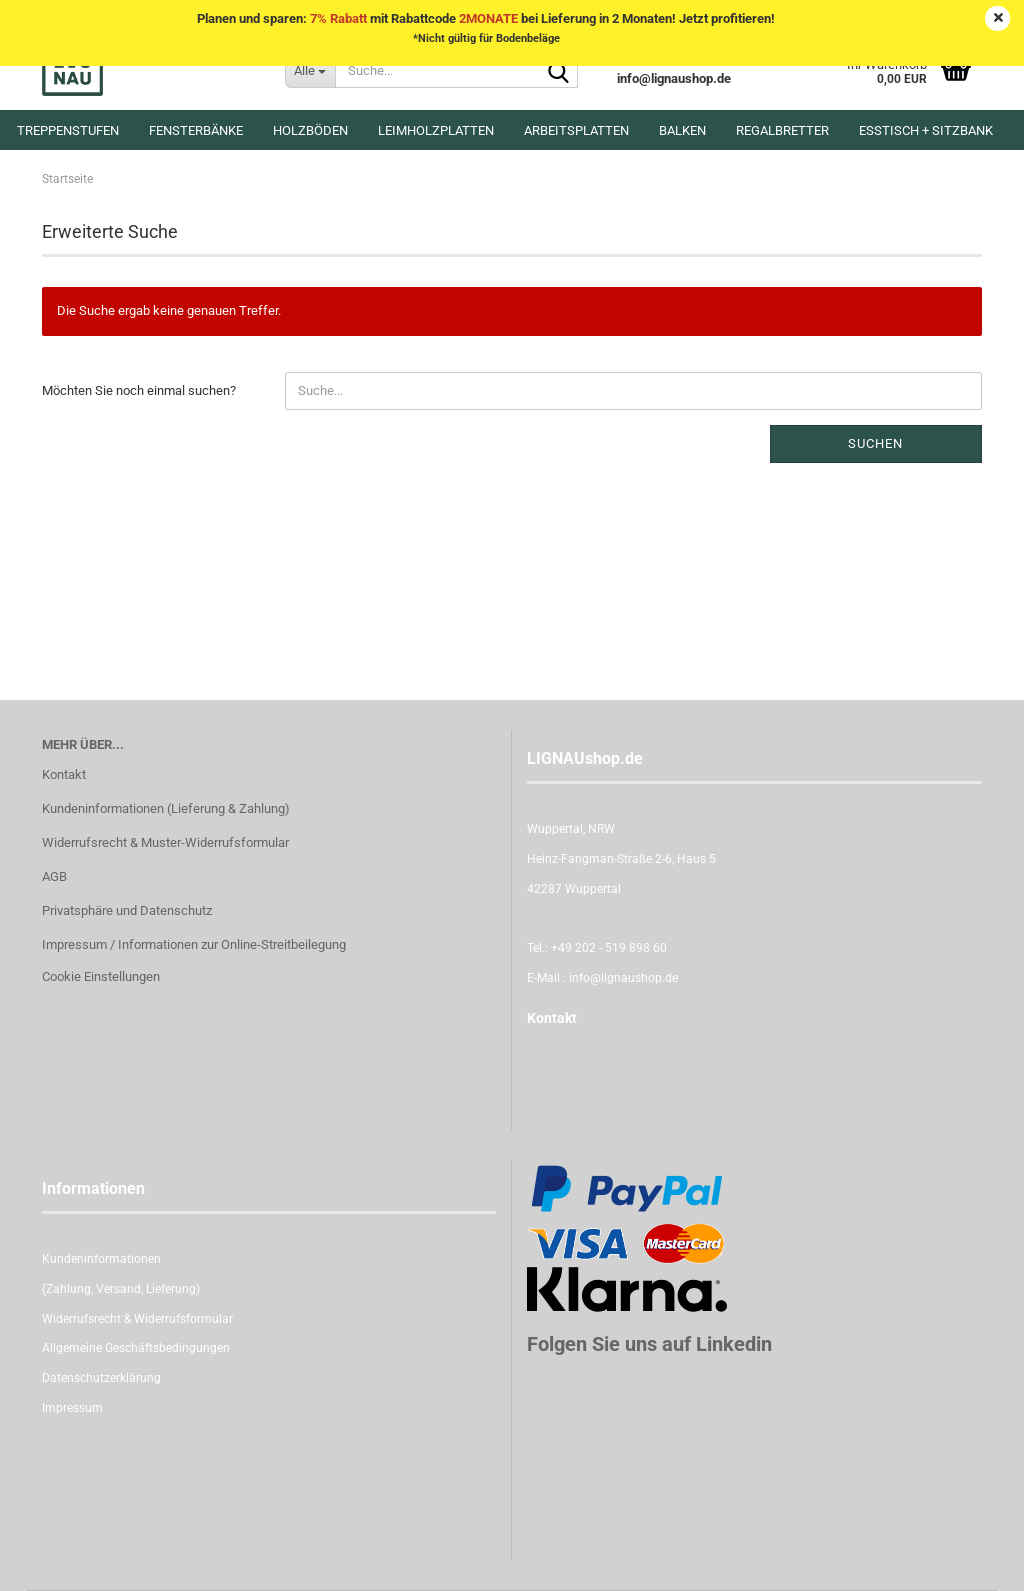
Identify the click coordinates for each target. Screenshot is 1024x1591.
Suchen (875, 443)
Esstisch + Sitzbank (926, 130)
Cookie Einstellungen (101, 976)
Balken (682, 130)
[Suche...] (310, 70)
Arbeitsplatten (576, 130)
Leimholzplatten (436, 130)
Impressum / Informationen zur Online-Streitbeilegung (194, 944)
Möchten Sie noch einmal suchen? (139, 390)
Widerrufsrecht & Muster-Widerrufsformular (165, 842)
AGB (54, 876)
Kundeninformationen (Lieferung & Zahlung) (166, 808)
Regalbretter (782, 130)
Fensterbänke (196, 130)
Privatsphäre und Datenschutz (127, 910)
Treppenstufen (68, 130)
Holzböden (310, 130)
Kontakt (64, 774)
